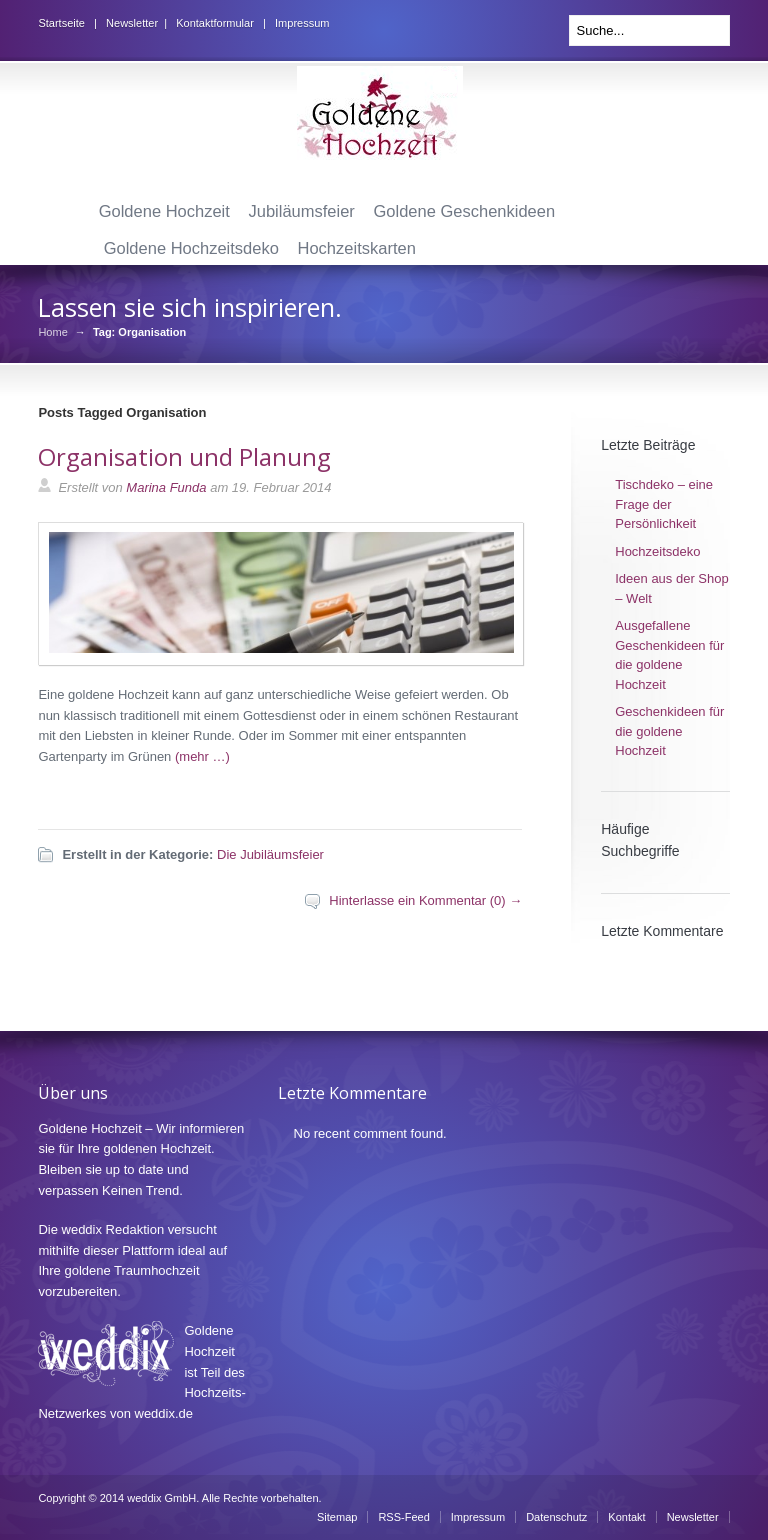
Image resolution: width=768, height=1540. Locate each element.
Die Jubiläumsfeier (270, 854)
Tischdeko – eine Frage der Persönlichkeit (664, 504)
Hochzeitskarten (357, 248)
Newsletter (132, 23)
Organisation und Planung (184, 456)
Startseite (61, 23)
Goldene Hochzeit (164, 211)
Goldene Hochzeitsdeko (191, 248)
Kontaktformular (215, 23)
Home (52, 332)
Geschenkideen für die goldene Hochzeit (669, 731)
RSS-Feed (403, 1517)
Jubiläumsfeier (301, 211)
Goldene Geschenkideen (465, 211)
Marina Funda (166, 487)
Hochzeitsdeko (657, 551)
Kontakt (626, 1517)
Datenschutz (556, 1517)
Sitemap (337, 1517)
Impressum (302, 23)
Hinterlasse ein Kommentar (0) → (425, 900)
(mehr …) (202, 756)
